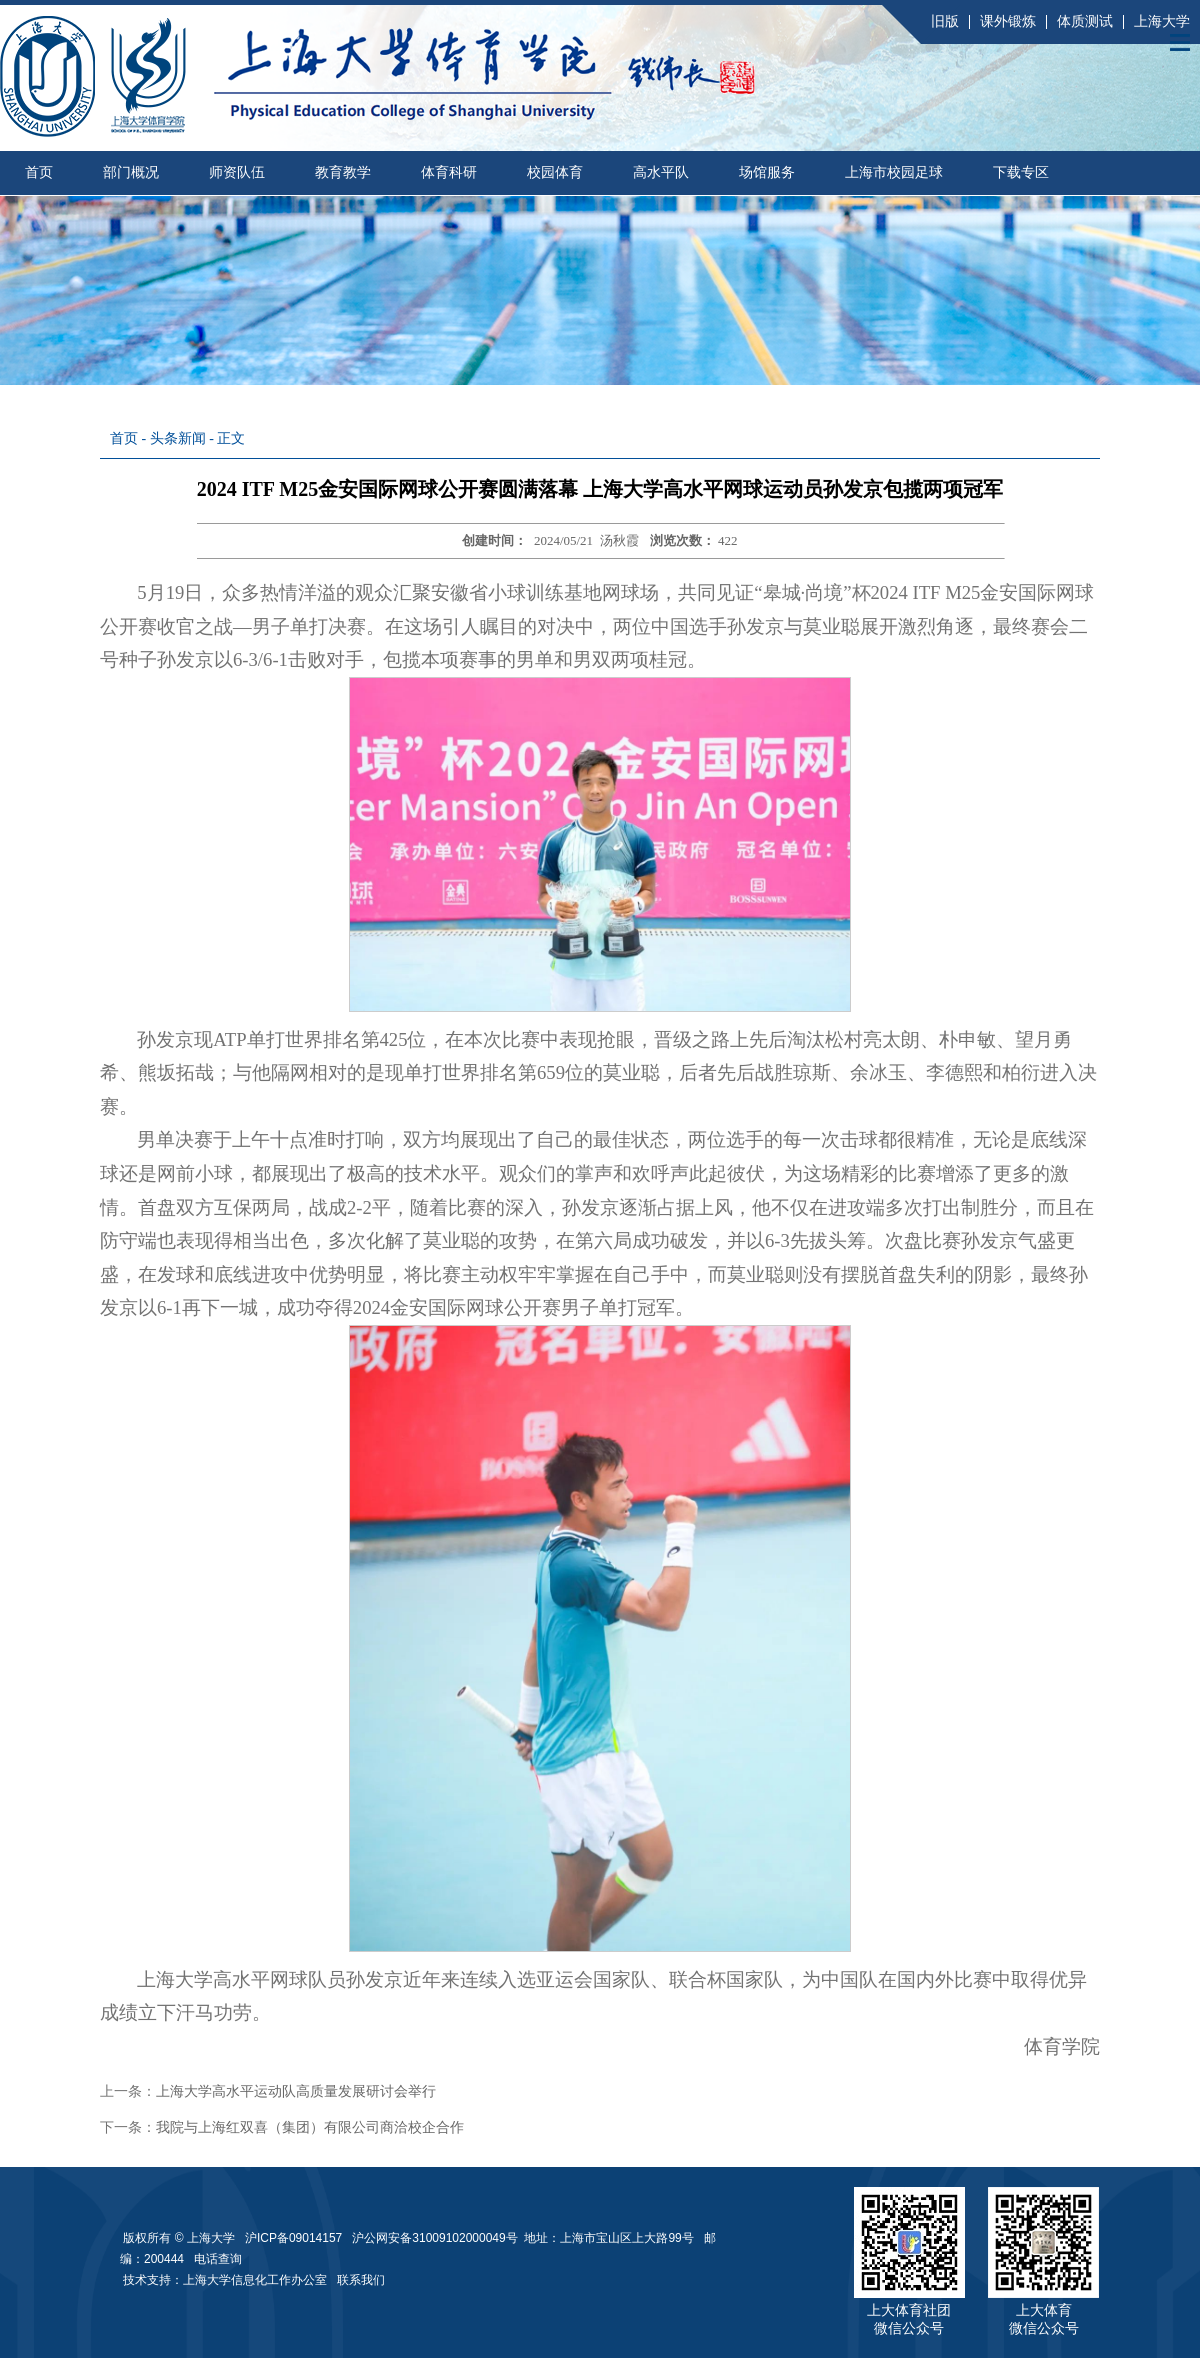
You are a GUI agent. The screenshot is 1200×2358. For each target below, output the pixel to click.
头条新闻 (178, 438)
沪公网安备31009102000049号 (434, 2238)
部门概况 (131, 172)
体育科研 (449, 172)
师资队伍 (237, 172)
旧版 (945, 21)
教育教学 (343, 172)
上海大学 (1162, 21)
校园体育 (555, 172)
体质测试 (1085, 21)
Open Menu (1180, 42)
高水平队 (661, 172)
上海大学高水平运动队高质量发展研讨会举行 (296, 2091)
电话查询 (218, 2259)
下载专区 (1021, 172)
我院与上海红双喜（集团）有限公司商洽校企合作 (310, 2127)
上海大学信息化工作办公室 (260, 2280)
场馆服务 (767, 172)
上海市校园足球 (894, 172)
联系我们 (362, 2280)
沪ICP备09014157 (295, 2238)
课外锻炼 (1008, 21)
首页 (39, 172)
